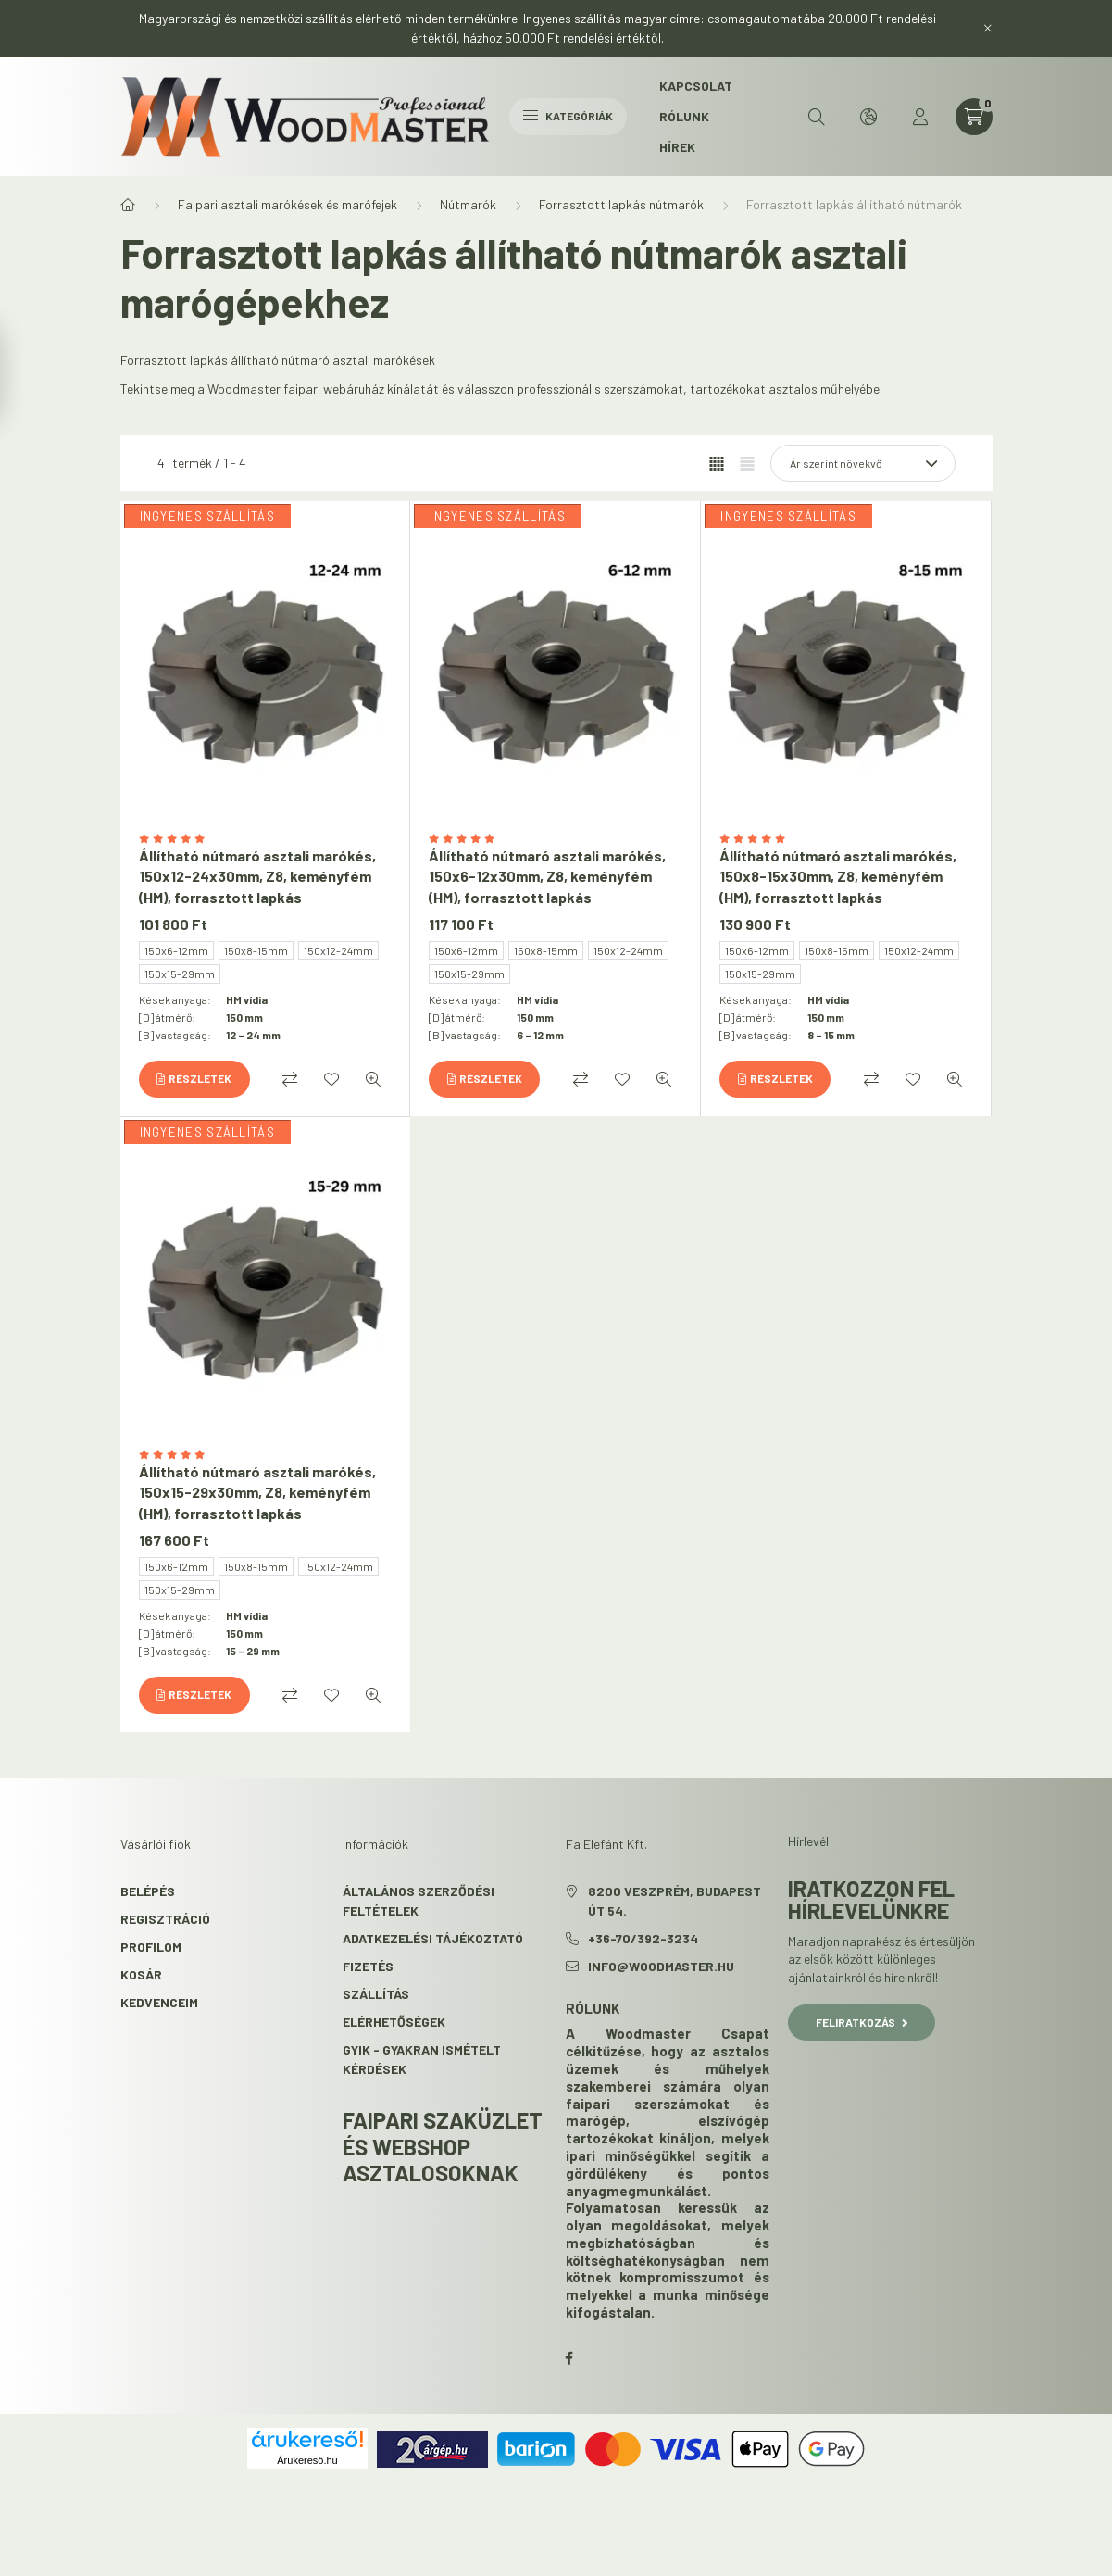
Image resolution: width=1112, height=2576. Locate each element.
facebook (569, 2358)
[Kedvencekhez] (331, 1079)
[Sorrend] (863, 463)
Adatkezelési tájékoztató (433, 1938)
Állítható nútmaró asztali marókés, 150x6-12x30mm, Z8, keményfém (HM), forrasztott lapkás (547, 876)
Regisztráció (165, 1919)
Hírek (677, 147)
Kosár (141, 1974)
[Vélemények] (266, 839)
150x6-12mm (176, 950)
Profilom (150, 1946)
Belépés (147, 1891)
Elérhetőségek (394, 2021)
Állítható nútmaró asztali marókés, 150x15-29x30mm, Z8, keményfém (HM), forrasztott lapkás (257, 1492)
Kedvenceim (159, 2002)
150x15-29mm (179, 973)
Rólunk (684, 116)
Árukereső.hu (307, 2460)
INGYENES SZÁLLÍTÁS (207, 516)
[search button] (816, 116)
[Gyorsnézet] (373, 1079)
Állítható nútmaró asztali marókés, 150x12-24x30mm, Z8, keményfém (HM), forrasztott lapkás (257, 876)
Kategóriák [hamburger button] (568, 115)
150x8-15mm (256, 950)
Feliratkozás (861, 2022)
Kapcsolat (695, 86)
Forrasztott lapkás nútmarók (621, 204)
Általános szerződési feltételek (418, 1900)
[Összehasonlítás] (289, 1079)
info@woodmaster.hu (661, 1966)
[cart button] (974, 116)
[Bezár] (988, 28)
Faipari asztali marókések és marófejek (287, 204)
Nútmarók (468, 204)
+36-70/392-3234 (643, 1938)
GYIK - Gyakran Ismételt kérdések (422, 2059)
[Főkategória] (127, 205)
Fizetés (368, 1966)
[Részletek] (194, 1079)
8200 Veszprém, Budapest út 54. (674, 1900)
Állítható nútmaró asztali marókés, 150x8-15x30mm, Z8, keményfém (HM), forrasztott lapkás (837, 876)
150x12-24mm (338, 950)
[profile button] (920, 116)
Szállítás (376, 1994)
